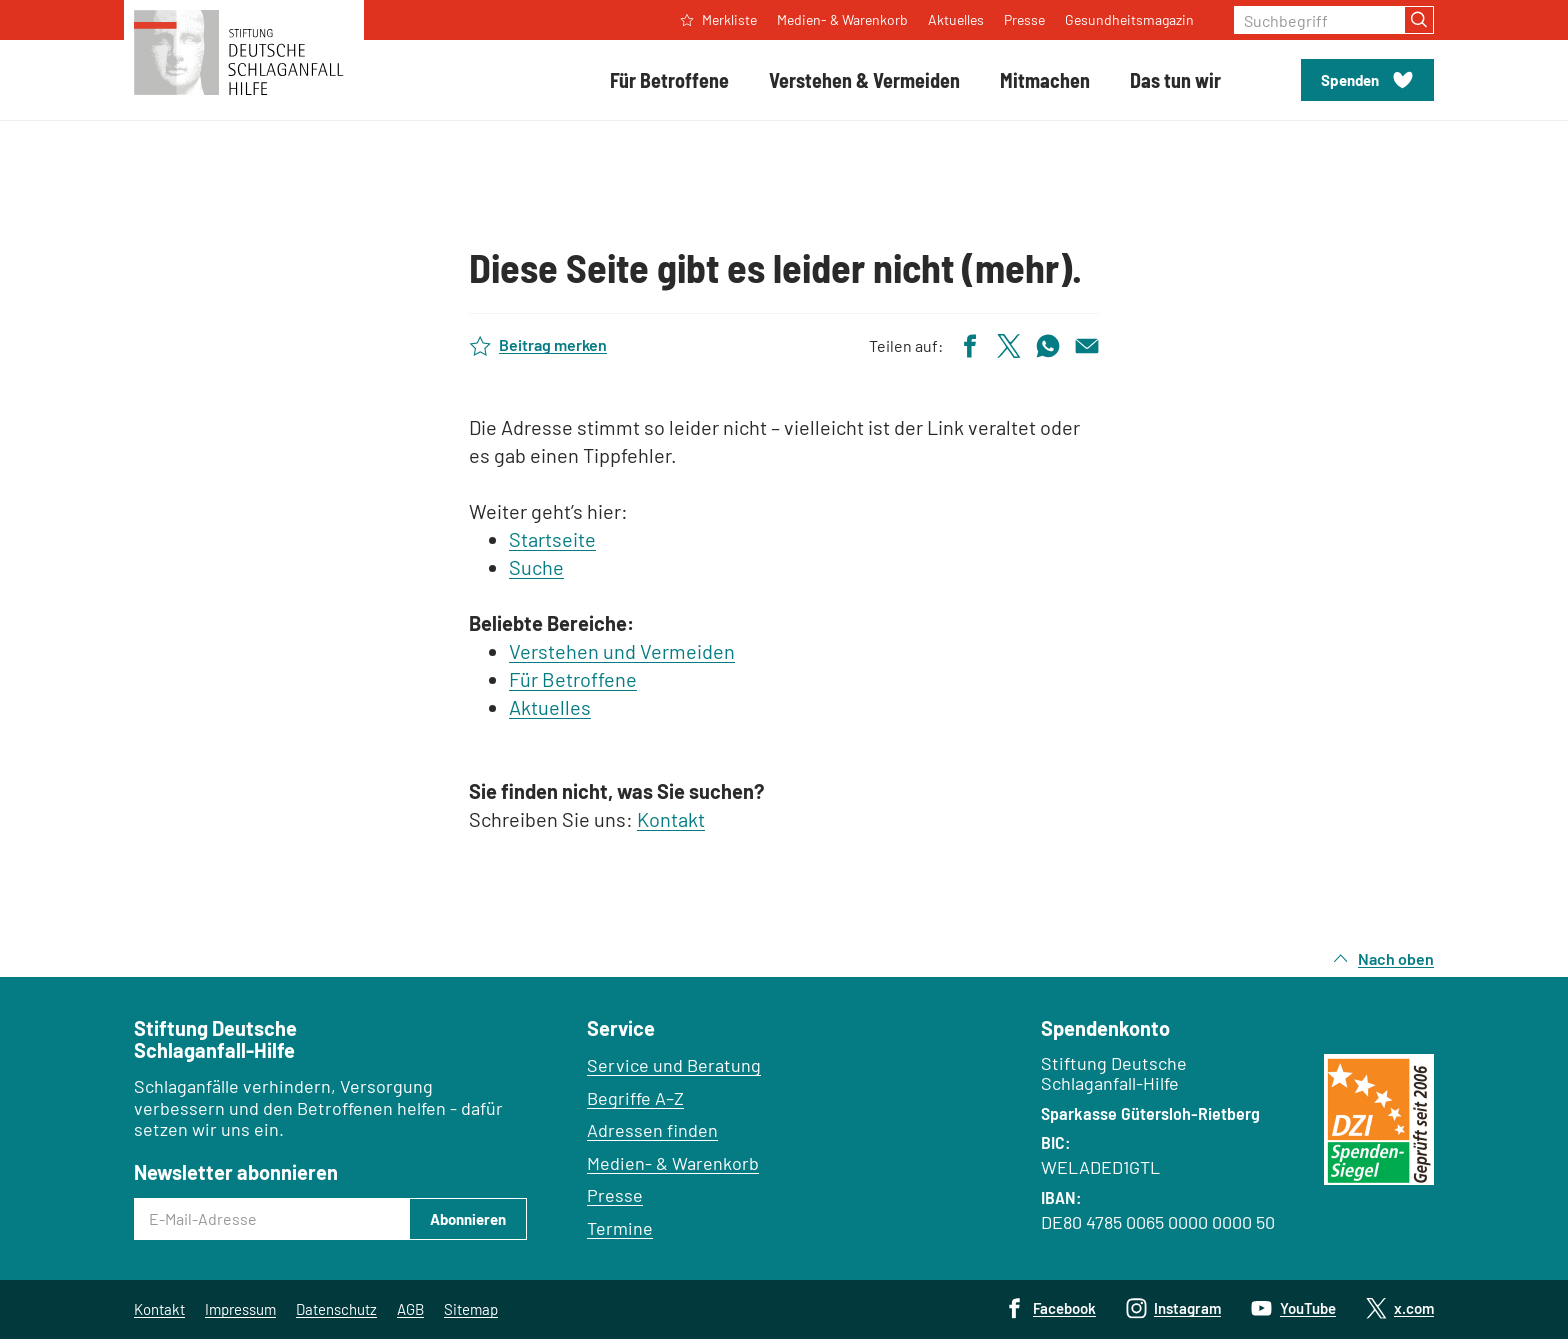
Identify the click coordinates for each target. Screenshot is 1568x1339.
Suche (536, 567)
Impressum (240, 1309)
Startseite (552, 539)
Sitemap (471, 1309)
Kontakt (671, 819)
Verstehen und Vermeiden (622, 651)
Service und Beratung (674, 1065)
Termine (620, 1228)
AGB (410, 1309)
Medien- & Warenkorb (673, 1163)
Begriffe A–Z (635, 1098)
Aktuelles (550, 707)
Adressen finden (652, 1130)
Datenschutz (336, 1309)
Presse (615, 1195)
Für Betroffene (573, 679)
